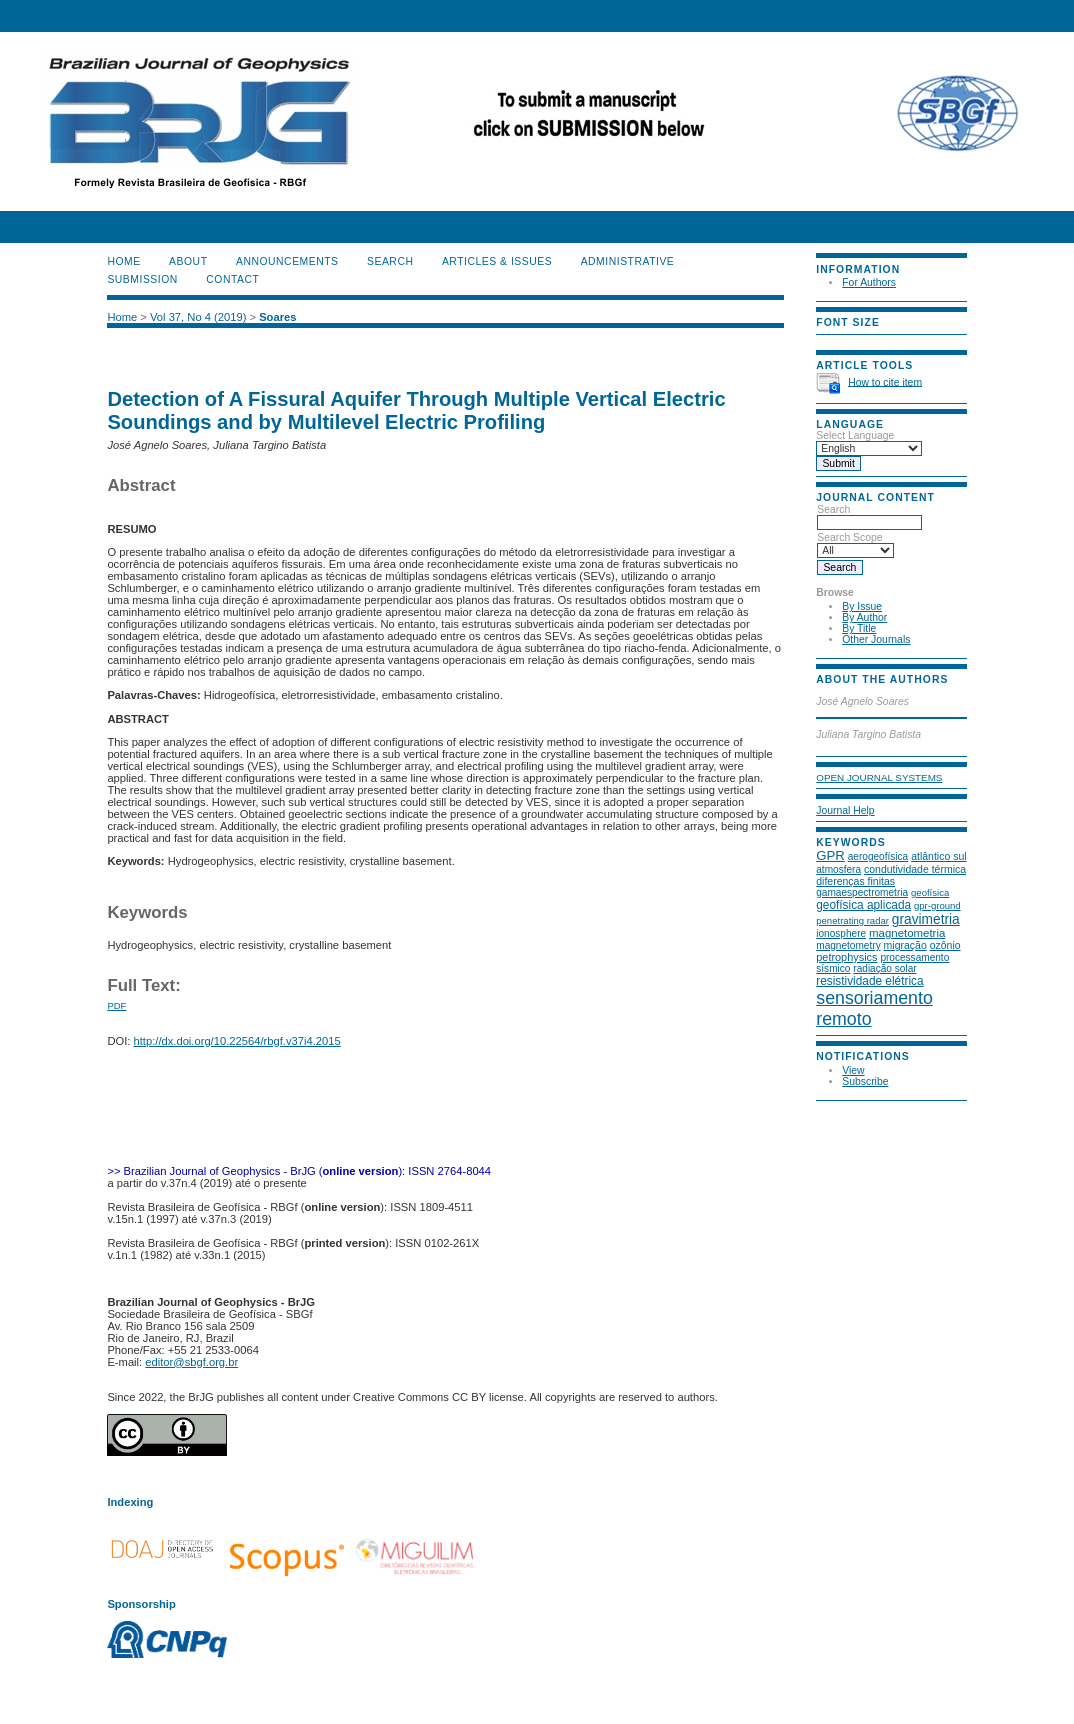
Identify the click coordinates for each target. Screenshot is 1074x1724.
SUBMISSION (142, 279)
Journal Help (845, 810)
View (853, 1070)
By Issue (862, 606)
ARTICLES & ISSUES (497, 261)
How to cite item (885, 381)
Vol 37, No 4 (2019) (198, 317)
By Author (864, 617)
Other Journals (876, 639)
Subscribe (865, 1081)
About (188, 261)
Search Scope (855, 544)
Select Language (855, 435)
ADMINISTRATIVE (628, 261)
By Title (859, 628)
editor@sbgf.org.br (191, 1362)
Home (123, 261)
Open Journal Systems (879, 777)
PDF (116, 1005)
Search (869, 516)
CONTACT (232, 279)
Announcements (287, 261)
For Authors (869, 282)
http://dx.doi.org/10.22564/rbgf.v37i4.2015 (237, 1041)
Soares (277, 317)
